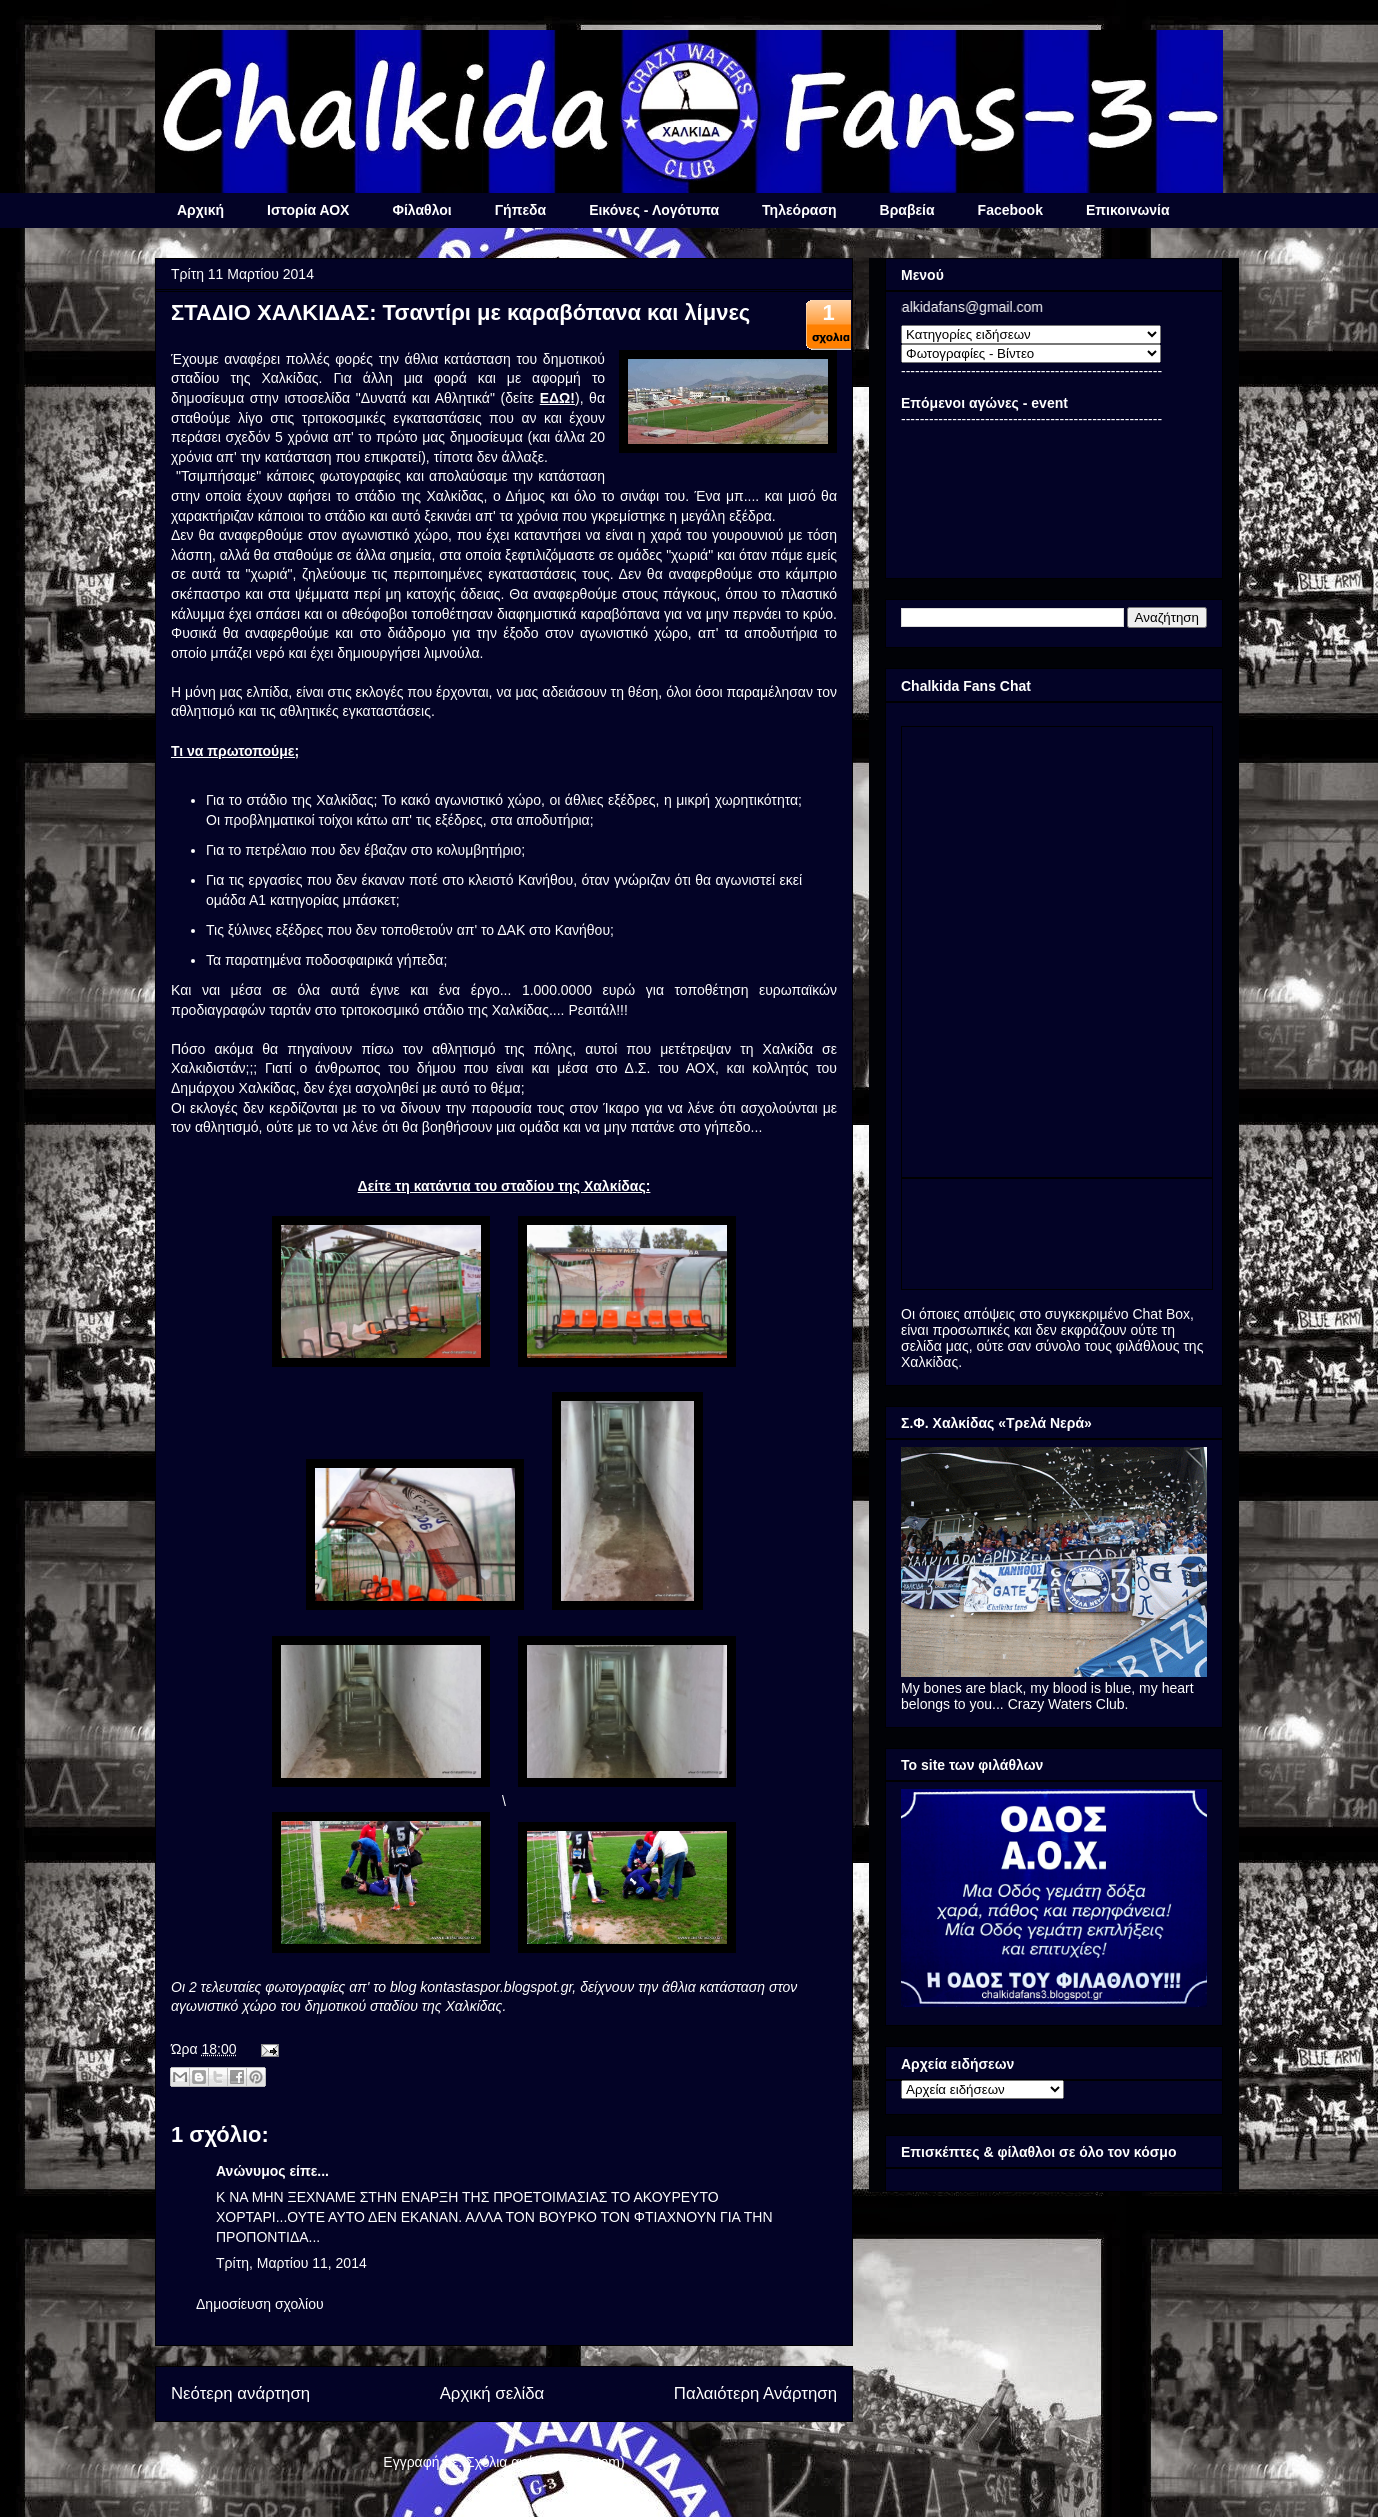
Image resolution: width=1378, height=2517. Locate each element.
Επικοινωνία (1128, 210)
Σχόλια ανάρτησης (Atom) (545, 2462)
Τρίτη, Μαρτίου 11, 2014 (291, 2263)
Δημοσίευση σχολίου (260, 2304)
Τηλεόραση (799, 210)
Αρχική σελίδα (492, 2393)
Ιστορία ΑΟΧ (308, 210)
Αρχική (200, 210)
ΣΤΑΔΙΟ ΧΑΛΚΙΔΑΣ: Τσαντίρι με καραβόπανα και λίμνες (460, 312)
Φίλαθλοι (421, 210)
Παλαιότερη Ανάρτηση (755, 2393)
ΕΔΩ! (557, 398)
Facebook (1010, 210)
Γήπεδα (520, 210)
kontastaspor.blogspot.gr (496, 1987)
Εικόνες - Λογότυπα (654, 210)
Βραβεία (907, 210)
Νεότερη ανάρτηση (240, 2393)
